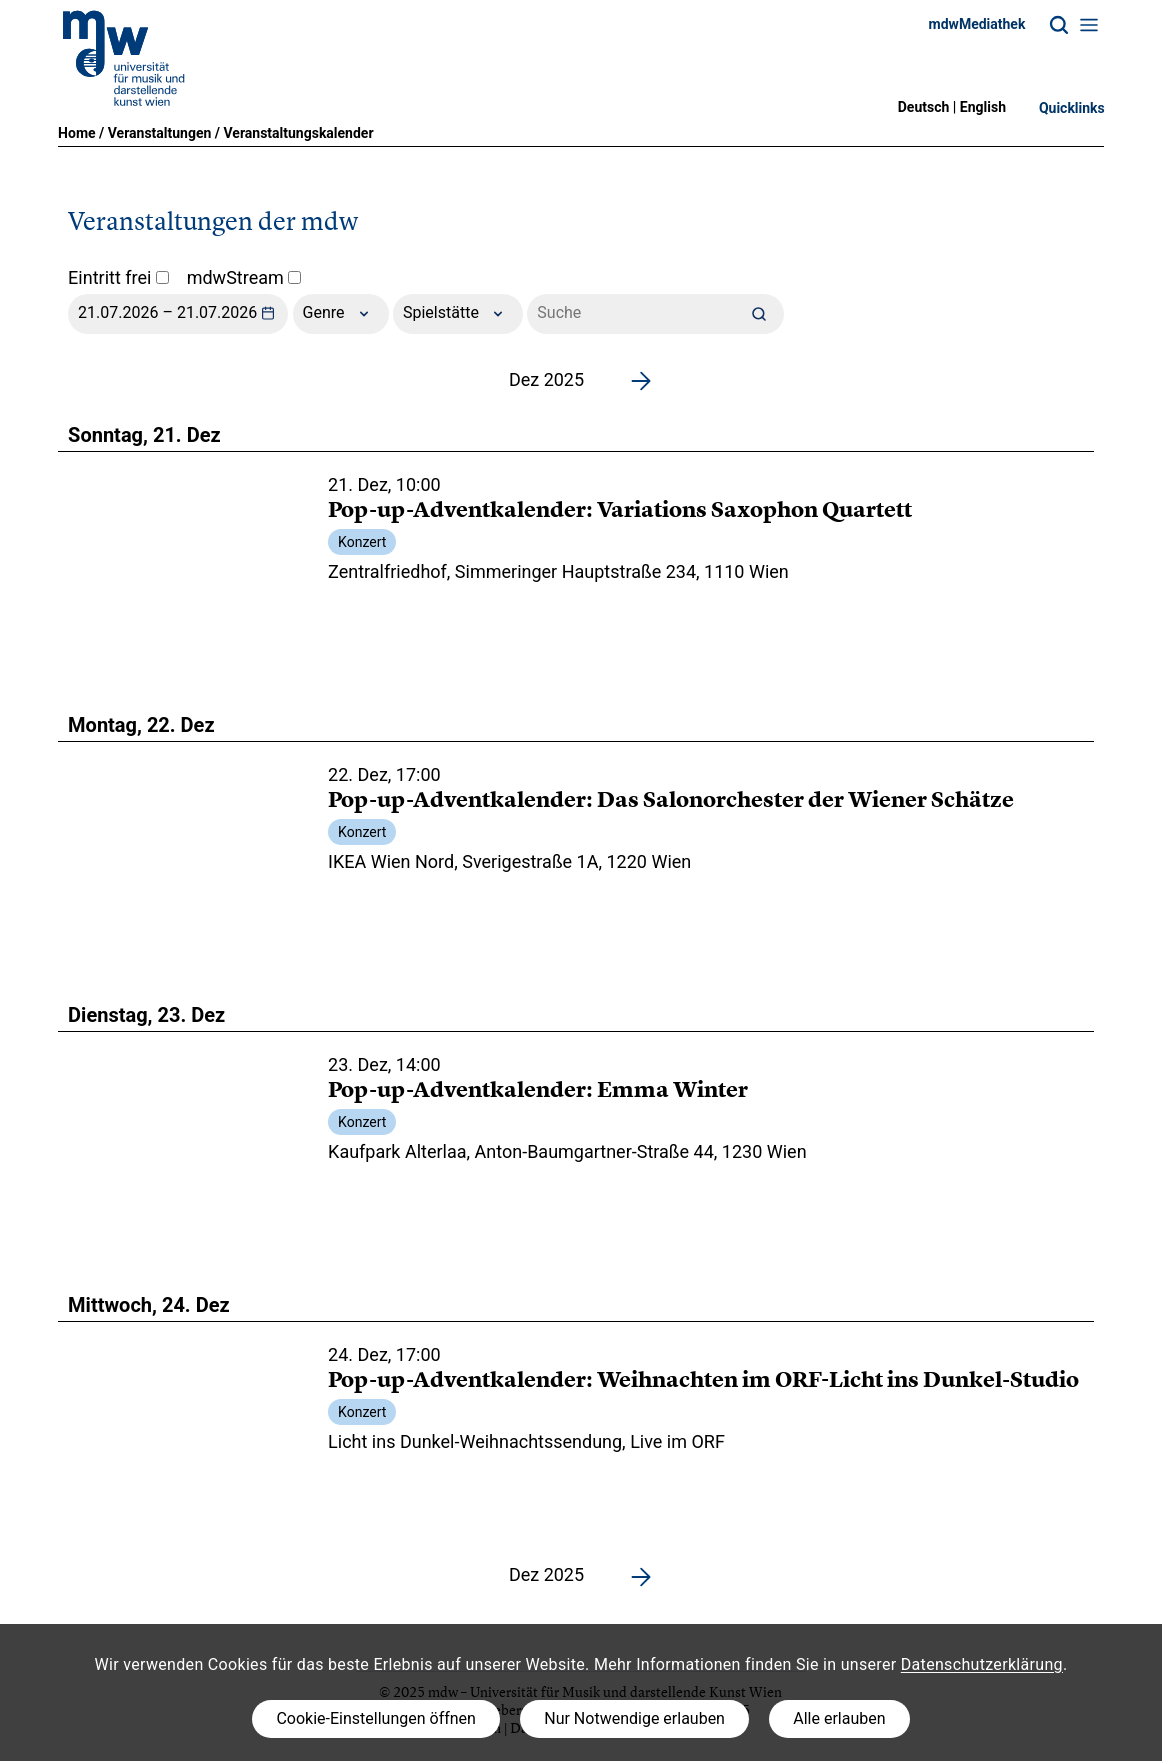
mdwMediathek (977, 24)
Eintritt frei (118, 277)
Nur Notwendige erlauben (634, 1718)
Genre (341, 314)
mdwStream (244, 277)
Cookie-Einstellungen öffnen (375, 1718)
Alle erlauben (839, 1718)
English (983, 107)
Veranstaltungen (160, 133)
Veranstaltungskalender (299, 133)
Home (76, 133)
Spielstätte (458, 314)
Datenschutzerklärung (982, 1664)
